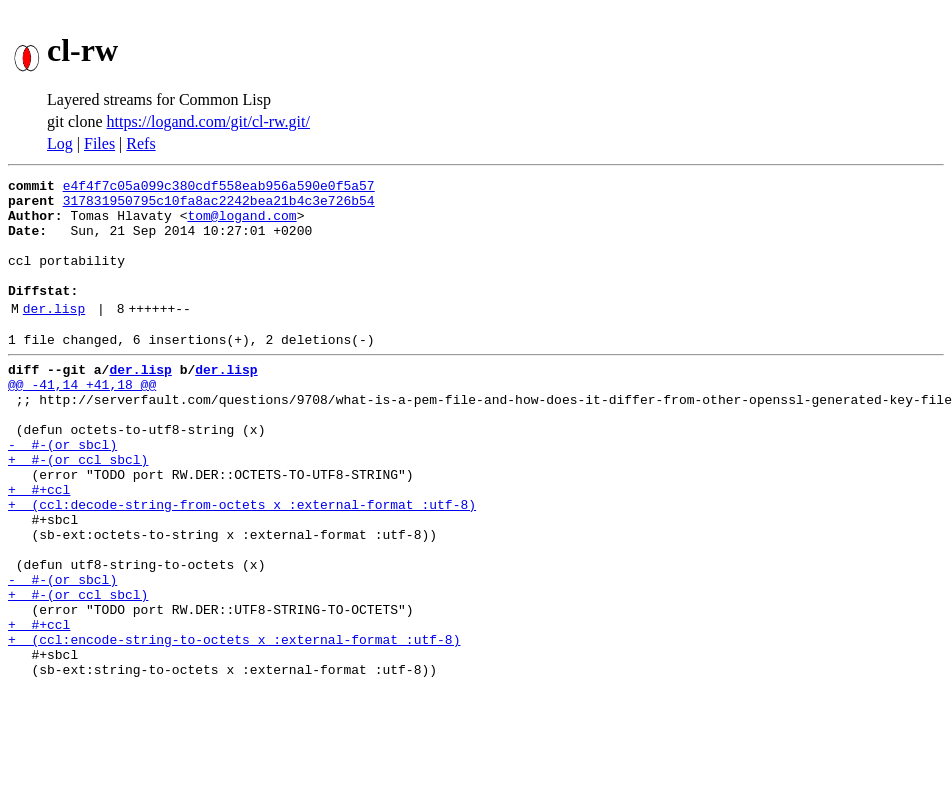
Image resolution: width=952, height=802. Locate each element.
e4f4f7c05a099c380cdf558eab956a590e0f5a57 (219, 188)
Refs (140, 143)
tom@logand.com (241, 224)
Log (60, 143)
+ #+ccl (39, 546)
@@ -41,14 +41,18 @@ (82, 420)
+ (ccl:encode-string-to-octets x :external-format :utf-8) (234, 726)
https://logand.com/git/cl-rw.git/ (208, 121)
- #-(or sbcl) (62, 492)
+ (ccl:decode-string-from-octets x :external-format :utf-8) (242, 564)
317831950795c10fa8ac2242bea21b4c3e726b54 (219, 206)
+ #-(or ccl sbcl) (78, 510)
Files (99, 143)
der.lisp (54, 335)
